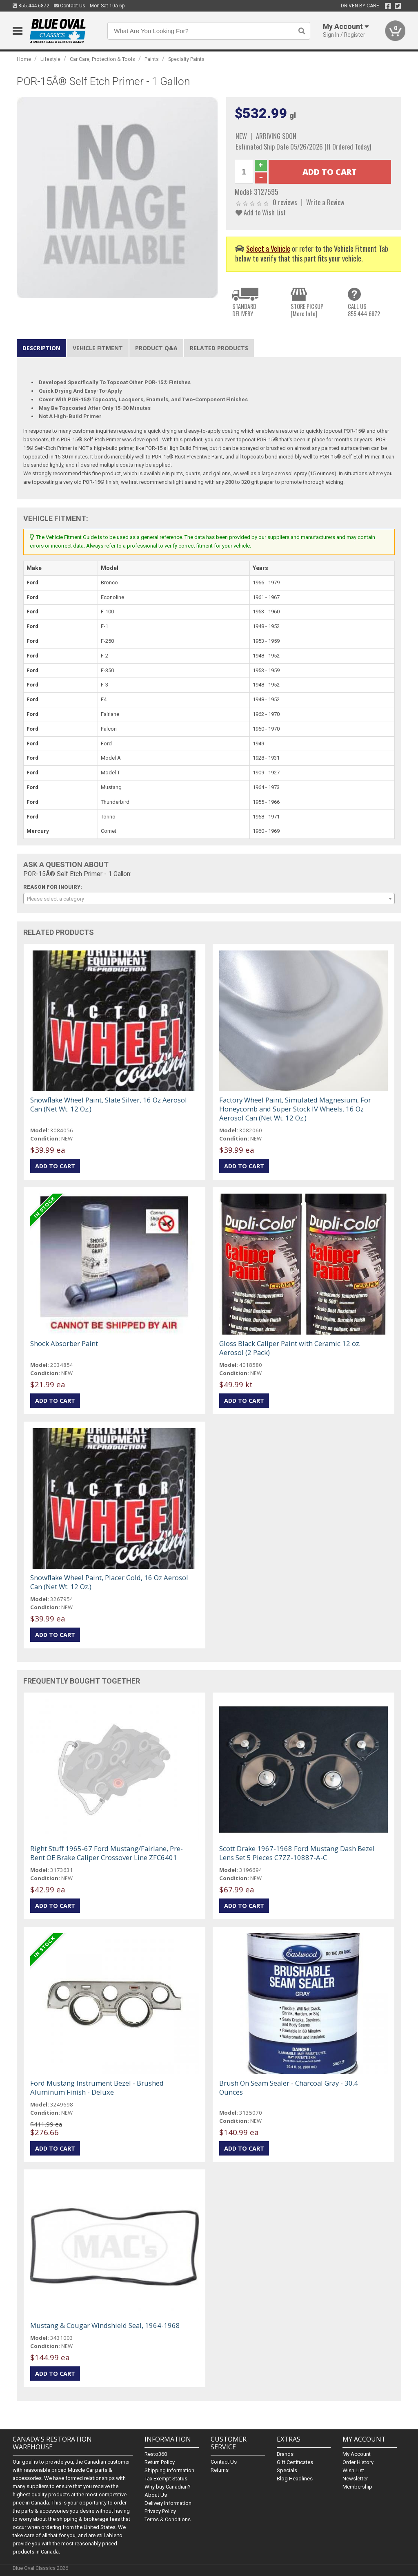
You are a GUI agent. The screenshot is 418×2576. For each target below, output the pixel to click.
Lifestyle (50, 59)
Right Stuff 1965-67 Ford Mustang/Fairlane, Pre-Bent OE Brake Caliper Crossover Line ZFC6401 (106, 1853)
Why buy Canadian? (168, 2487)
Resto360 (156, 2454)
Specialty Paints (186, 59)
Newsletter (355, 2478)
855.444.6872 (31, 6)
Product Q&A (156, 348)
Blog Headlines (295, 2478)
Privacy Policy (160, 2511)
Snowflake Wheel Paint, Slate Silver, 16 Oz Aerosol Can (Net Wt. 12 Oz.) (108, 1104)
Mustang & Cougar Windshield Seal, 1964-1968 (105, 2325)
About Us (156, 2495)
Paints (152, 59)
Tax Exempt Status (166, 2478)
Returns (220, 2470)
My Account (356, 2454)
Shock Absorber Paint (64, 1343)
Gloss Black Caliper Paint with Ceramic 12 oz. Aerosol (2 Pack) (289, 1348)
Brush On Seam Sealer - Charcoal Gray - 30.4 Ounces (288, 2087)
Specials (287, 2470)
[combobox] (209, 898)
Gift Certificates (295, 2462)
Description (41, 348)
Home (24, 59)
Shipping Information (169, 2470)
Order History (358, 2462)
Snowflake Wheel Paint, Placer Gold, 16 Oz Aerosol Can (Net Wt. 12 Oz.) (109, 1582)
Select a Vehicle (268, 248)
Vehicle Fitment (98, 348)
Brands (285, 2454)
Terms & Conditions (168, 2519)
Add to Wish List (261, 212)
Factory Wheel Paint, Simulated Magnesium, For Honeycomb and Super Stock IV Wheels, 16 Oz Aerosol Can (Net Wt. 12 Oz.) (295, 1109)
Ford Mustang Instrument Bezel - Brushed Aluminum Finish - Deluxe (97, 2087)
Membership (357, 2487)
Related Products (219, 348)
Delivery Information (168, 2503)
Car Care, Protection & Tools (102, 59)
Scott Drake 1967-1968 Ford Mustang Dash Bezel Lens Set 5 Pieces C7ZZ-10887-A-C (297, 1853)
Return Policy (160, 2462)
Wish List (353, 2470)
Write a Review (325, 202)
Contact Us (69, 6)
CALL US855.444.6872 (364, 310)
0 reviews (285, 202)
